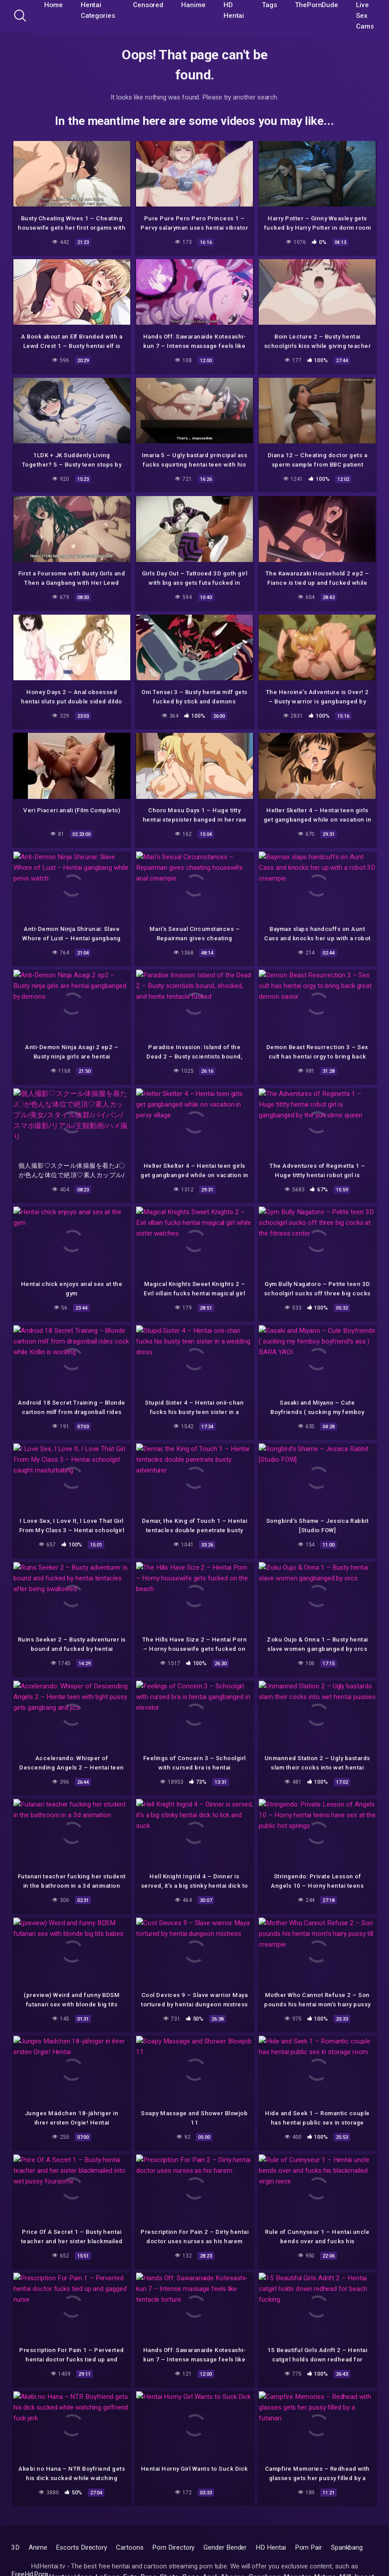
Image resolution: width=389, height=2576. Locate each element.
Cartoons (129, 2547)
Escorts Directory (81, 2547)
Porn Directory (173, 2547)
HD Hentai (271, 2547)
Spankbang (347, 2547)
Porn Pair (308, 2547)
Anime (38, 2547)
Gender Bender (225, 2547)
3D (15, 2547)
